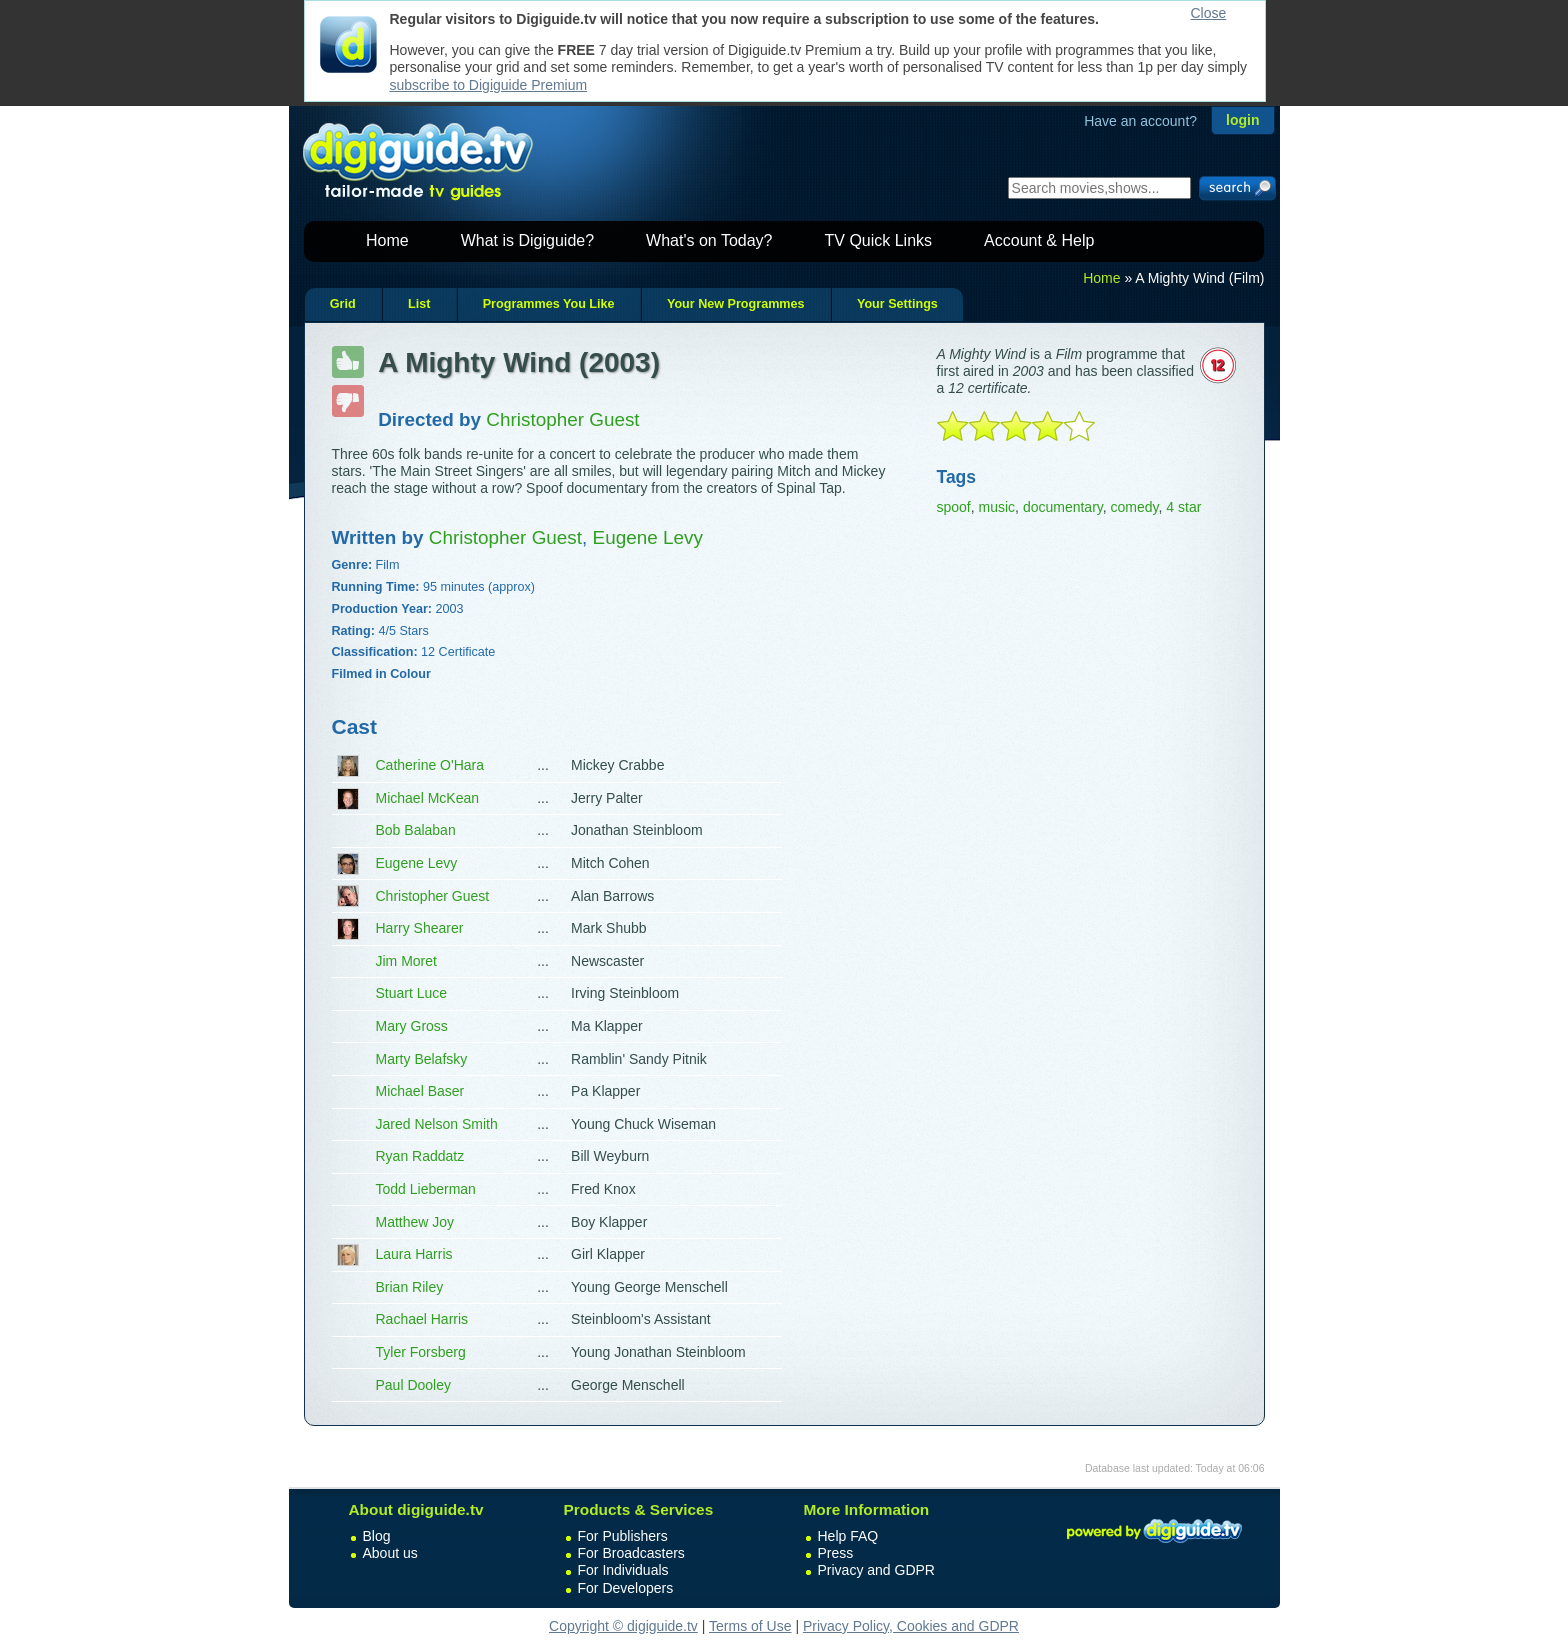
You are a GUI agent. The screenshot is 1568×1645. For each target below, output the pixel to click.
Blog (377, 1536)
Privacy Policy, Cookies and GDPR (911, 1626)
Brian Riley (410, 1287)
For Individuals (623, 1570)
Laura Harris (414, 1254)
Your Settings (897, 304)
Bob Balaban (416, 830)
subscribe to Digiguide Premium (489, 85)
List (419, 304)
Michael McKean (428, 798)
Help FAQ (848, 1536)
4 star (1183, 507)
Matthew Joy (415, 1222)
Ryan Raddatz (420, 1156)
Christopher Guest (433, 896)
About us (390, 1553)
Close (1209, 13)
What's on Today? (709, 240)
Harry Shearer (420, 928)
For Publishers (623, 1536)
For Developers (626, 1588)
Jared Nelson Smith (437, 1124)
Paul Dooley (414, 1385)
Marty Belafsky (422, 1059)
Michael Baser (420, 1091)
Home (387, 240)
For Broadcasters (631, 1553)
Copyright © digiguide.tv (623, 1626)
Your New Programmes (736, 304)
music (997, 507)
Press (836, 1553)
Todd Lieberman (426, 1189)
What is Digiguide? (527, 240)
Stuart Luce (412, 993)
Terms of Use (750, 1626)
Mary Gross (412, 1026)
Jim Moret (406, 961)
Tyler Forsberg (421, 1352)
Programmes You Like (549, 304)
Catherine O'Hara (430, 765)
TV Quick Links (878, 240)
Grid (343, 304)
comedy (1135, 507)
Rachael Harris (422, 1319)
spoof (954, 507)
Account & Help (1039, 240)
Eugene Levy (417, 863)
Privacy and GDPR (876, 1570)
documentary (1063, 507)
